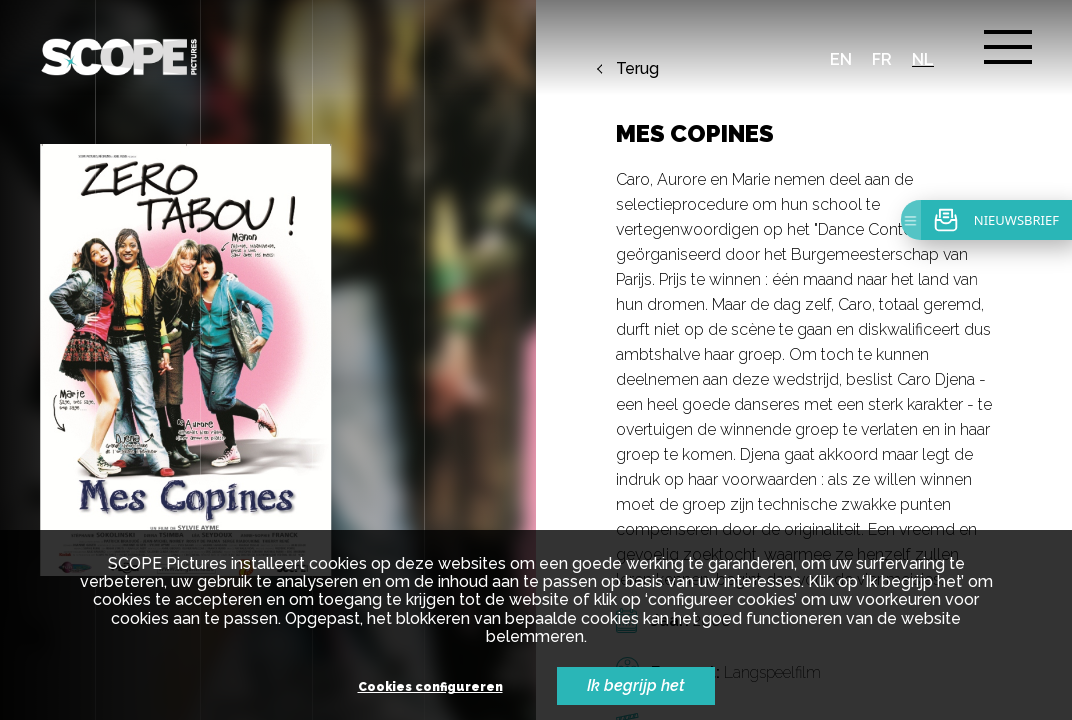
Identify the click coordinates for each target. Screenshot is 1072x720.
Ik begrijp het (636, 685)
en (841, 59)
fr (882, 59)
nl (923, 59)
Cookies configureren (430, 687)
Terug (637, 69)
